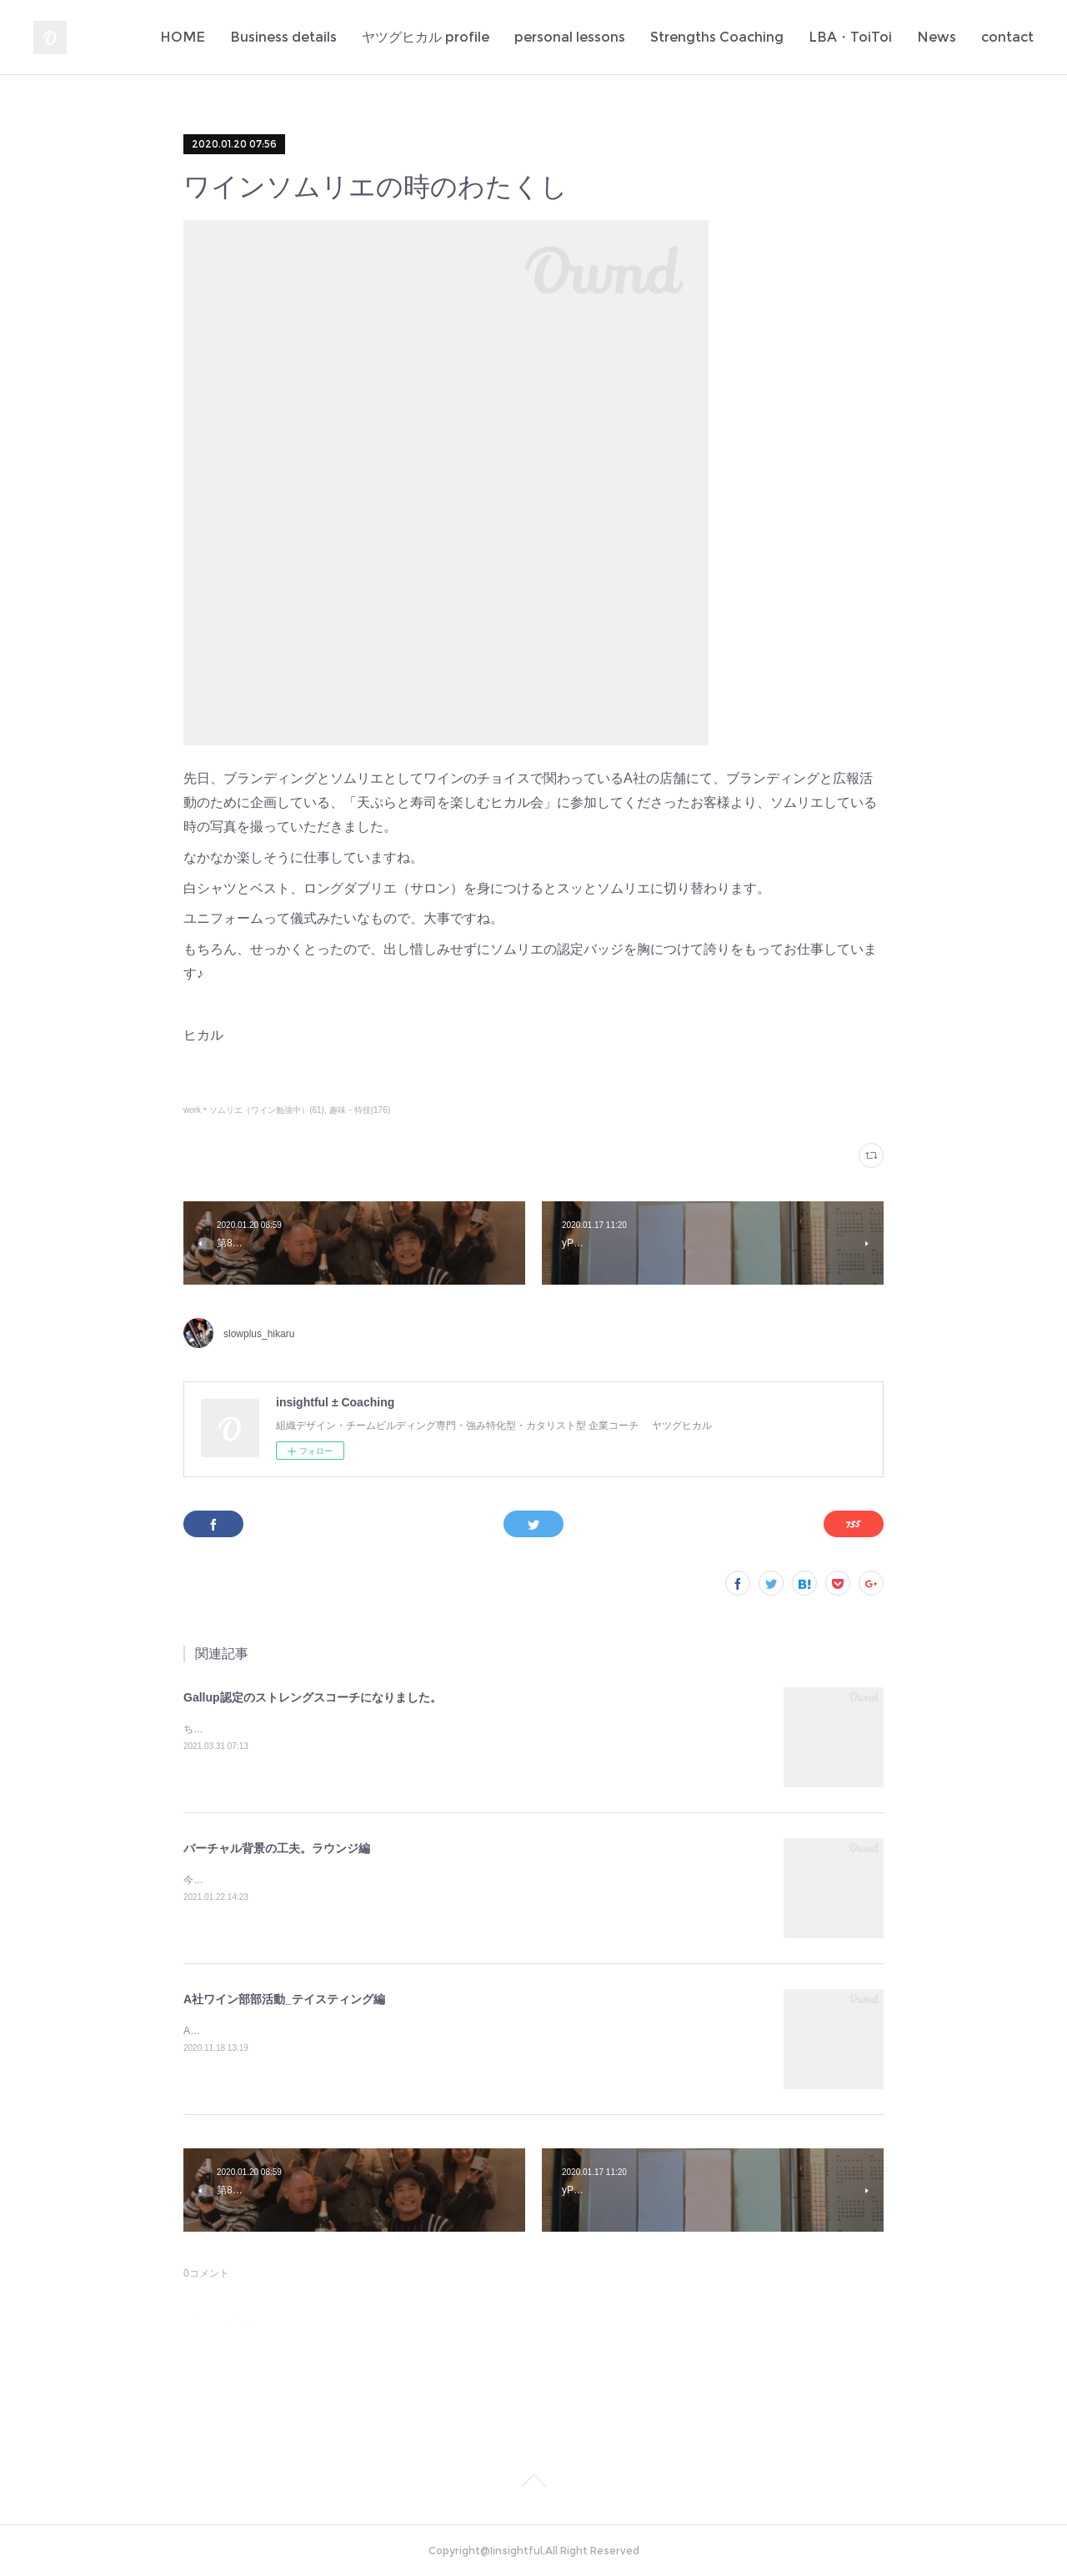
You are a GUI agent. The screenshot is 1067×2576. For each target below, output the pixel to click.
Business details (283, 37)
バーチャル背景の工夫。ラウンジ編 (276, 1848)
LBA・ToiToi (850, 37)
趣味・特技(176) (359, 1110)
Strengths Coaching (717, 37)
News (936, 37)
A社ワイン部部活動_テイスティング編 (284, 1999)
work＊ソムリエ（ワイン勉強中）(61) (253, 1110)
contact (1007, 37)
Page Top (533, 2483)
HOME (182, 37)
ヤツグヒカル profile (425, 37)
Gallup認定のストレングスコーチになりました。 (312, 1697)
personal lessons (569, 37)
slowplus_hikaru (258, 1334)
